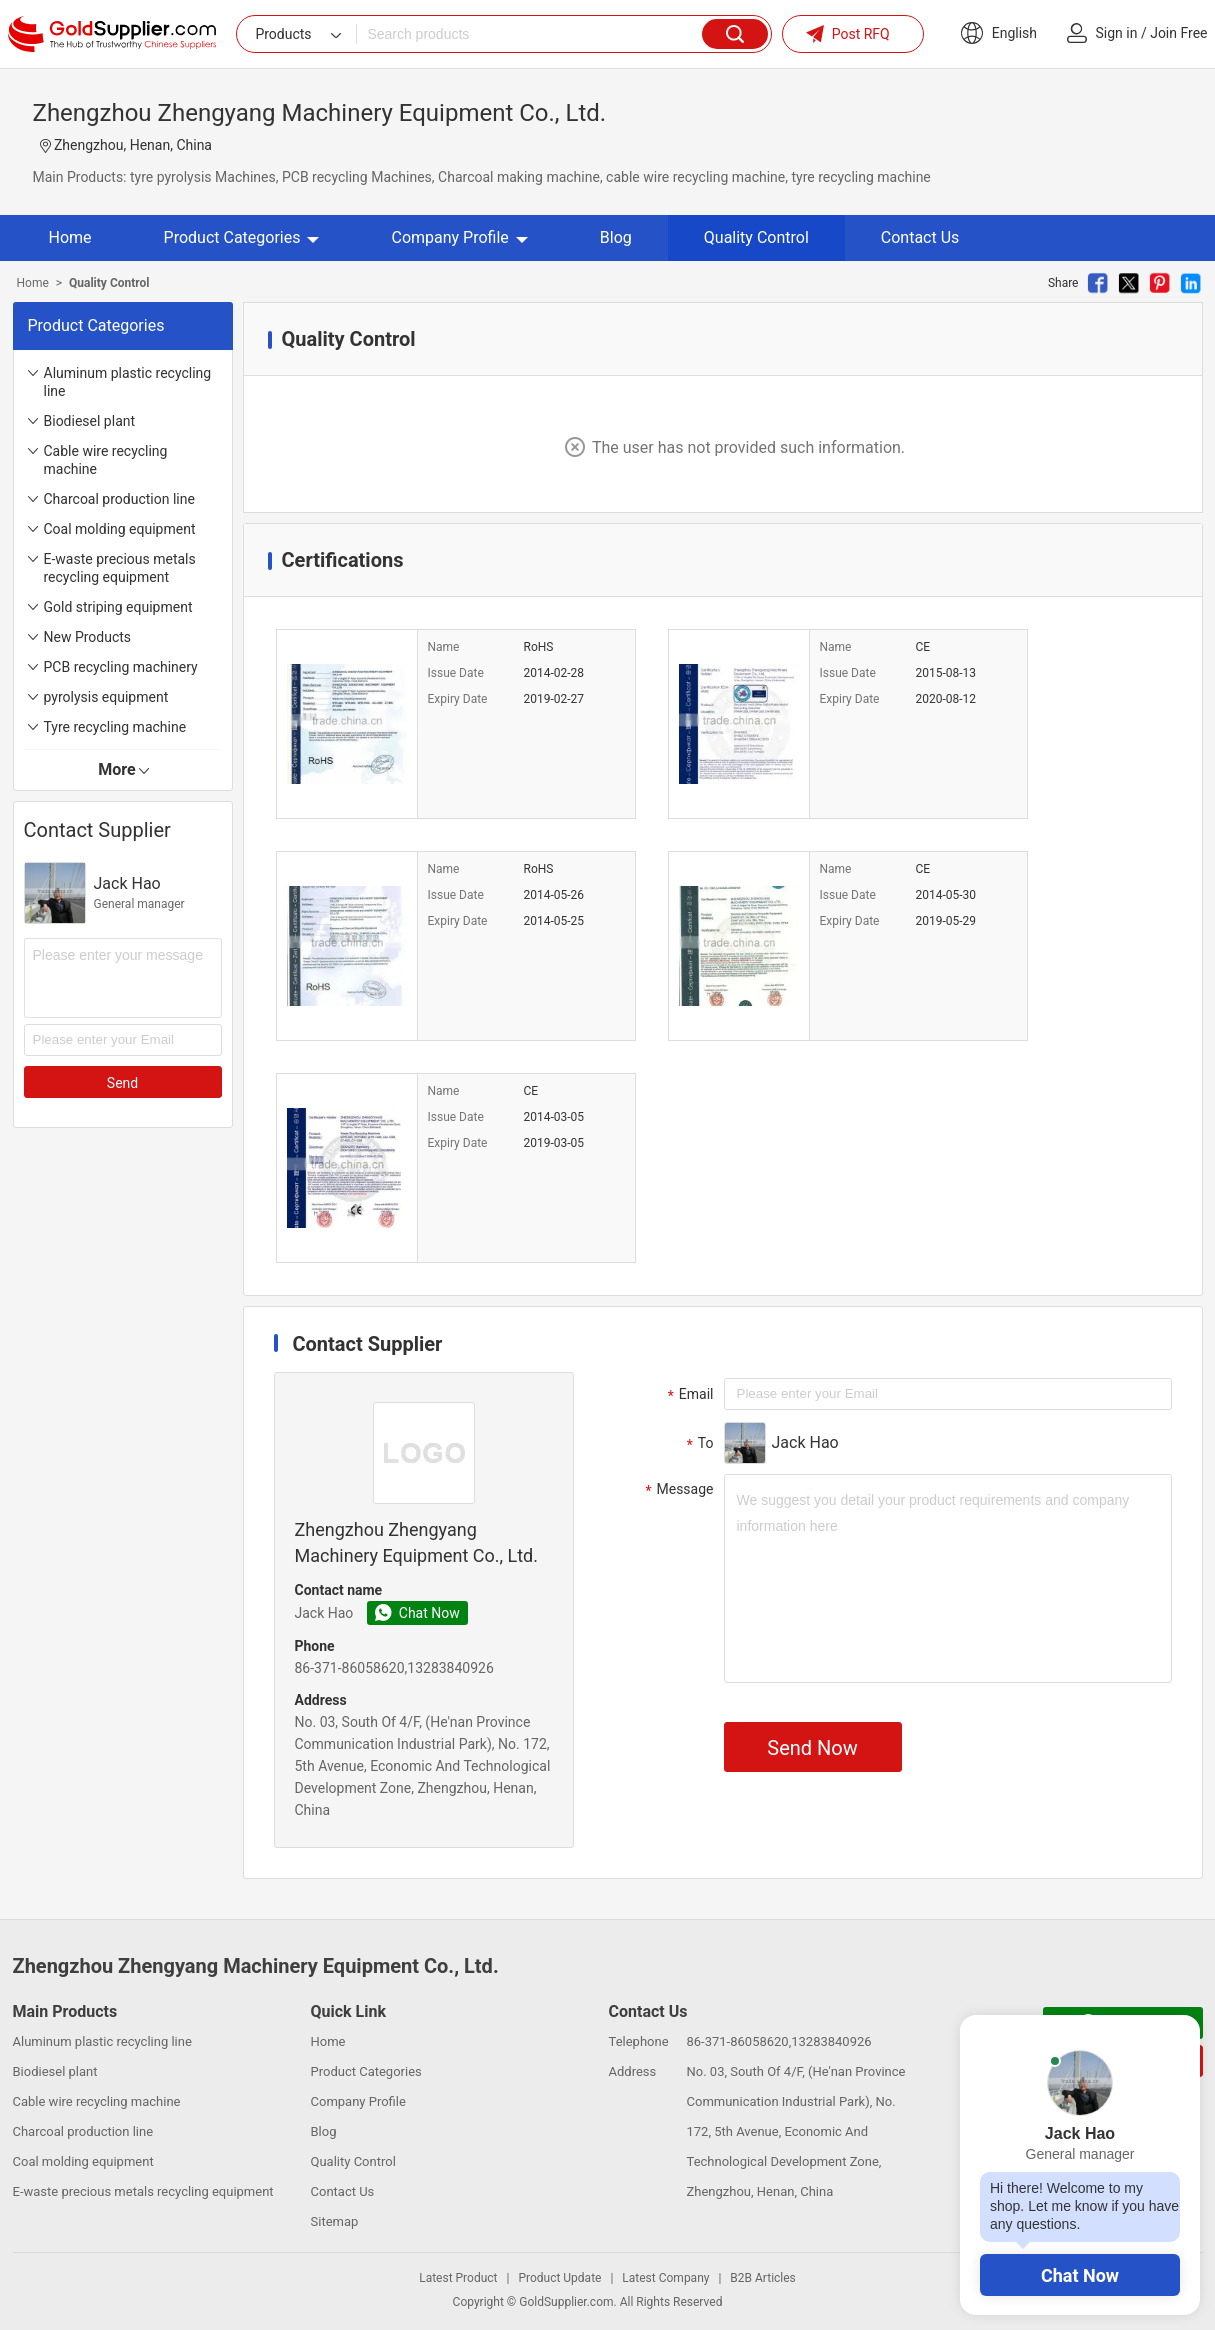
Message (677, 1490)
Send (122, 1083)
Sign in (1117, 33)
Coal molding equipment (120, 529)
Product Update (559, 2278)
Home (70, 237)
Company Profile (459, 237)
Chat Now (1080, 2275)
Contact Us (920, 237)
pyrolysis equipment (106, 697)
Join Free (1178, 33)
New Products (88, 637)
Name (444, 647)
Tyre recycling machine (115, 727)
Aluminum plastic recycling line (128, 382)
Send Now (812, 1748)
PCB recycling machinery (121, 667)
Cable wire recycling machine (106, 460)
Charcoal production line (119, 499)
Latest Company (665, 2278)
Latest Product (458, 2278)
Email (688, 1395)
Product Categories (242, 237)
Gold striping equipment (118, 607)
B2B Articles (762, 2278)
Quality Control (756, 237)
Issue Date (456, 673)
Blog (616, 237)
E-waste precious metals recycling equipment (120, 568)
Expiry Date (458, 699)
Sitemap (335, 2221)
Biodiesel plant (90, 421)
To (698, 1444)
